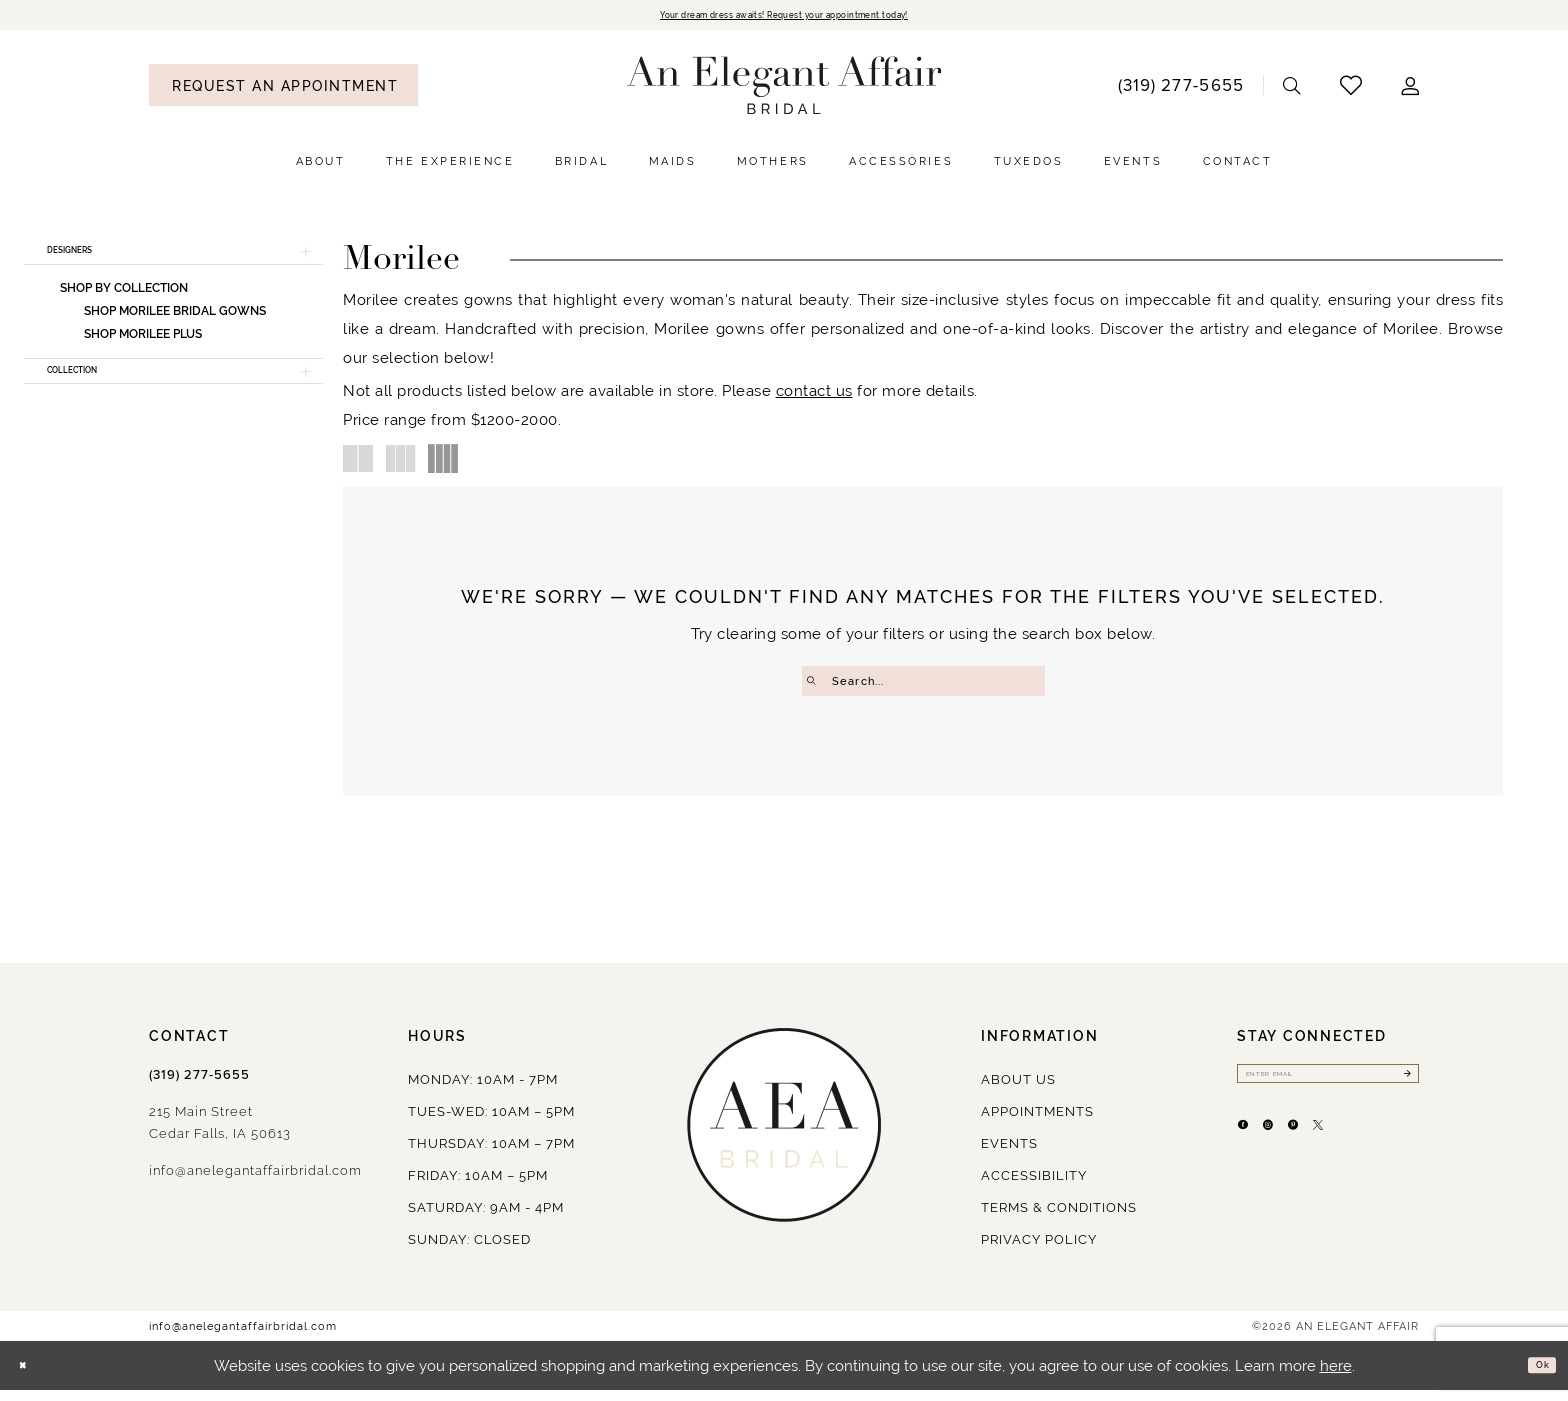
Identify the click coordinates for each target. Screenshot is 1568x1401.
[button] (1410, 89)
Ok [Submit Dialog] (1535, 1376)
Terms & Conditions (1059, 1218)
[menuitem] (283, 89)
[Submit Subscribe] (1401, 1090)
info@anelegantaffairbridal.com (255, 1181)
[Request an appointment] (283, 89)
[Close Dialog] (30, 1376)
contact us (814, 394)
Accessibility (1034, 1186)
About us (1018, 1090)
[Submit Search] (817, 685)
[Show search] (1292, 89)
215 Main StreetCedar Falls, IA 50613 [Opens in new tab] (220, 1133)
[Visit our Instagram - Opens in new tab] (1298, 1156)
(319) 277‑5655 (199, 1086)
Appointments (1037, 1122)
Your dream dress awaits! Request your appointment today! (784, 17)
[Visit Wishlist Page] (1351, 89)
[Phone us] (1180, 89)
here (1336, 1376)
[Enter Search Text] (923, 685)
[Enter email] (1328, 1090)
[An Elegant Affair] (784, 90)
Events (1009, 1154)
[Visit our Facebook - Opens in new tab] (1253, 1156)
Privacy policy (1039, 1250)
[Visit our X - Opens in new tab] (1388, 1156)
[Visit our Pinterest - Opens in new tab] (1343, 1156)
